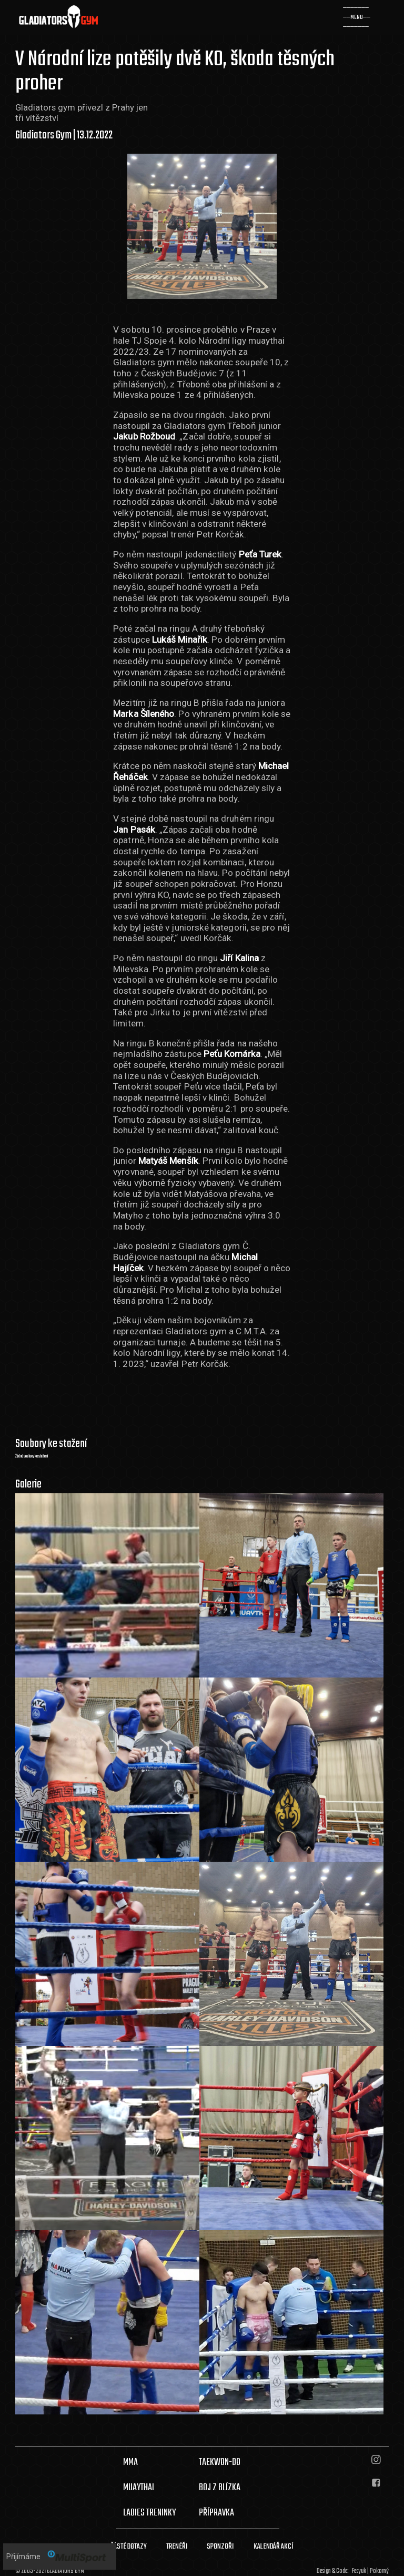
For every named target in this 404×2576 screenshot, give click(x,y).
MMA (130, 2462)
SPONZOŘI (220, 2546)
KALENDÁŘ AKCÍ (274, 2546)
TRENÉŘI (177, 2546)
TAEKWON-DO (219, 2462)
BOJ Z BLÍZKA (219, 2487)
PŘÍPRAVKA (216, 2512)
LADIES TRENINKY (149, 2512)
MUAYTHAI (138, 2487)
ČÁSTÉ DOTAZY (128, 2546)
